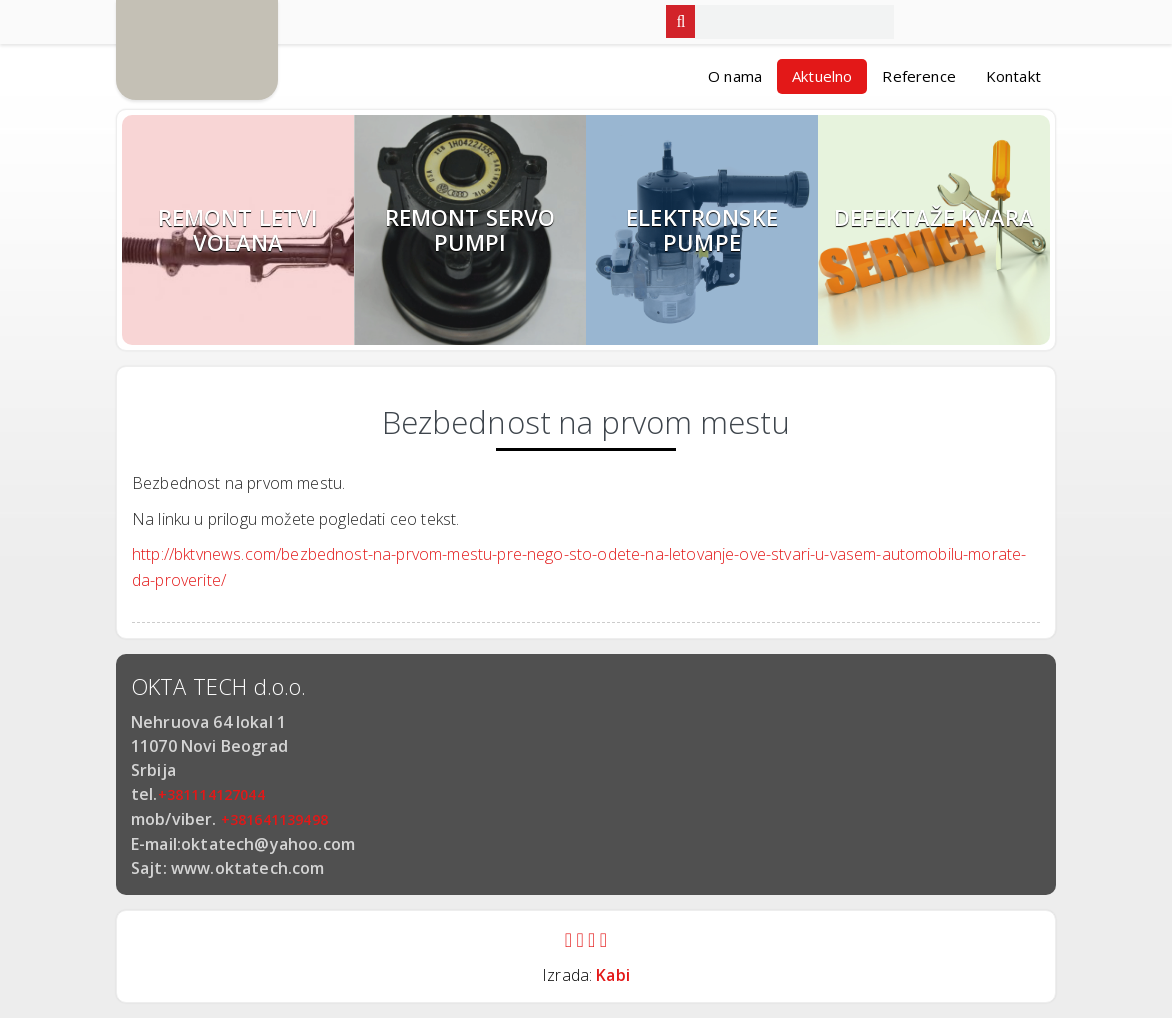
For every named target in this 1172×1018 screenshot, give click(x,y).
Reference (918, 76)
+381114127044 (211, 794)
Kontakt (1013, 76)
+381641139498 (274, 819)
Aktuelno (822, 76)
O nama (735, 76)
